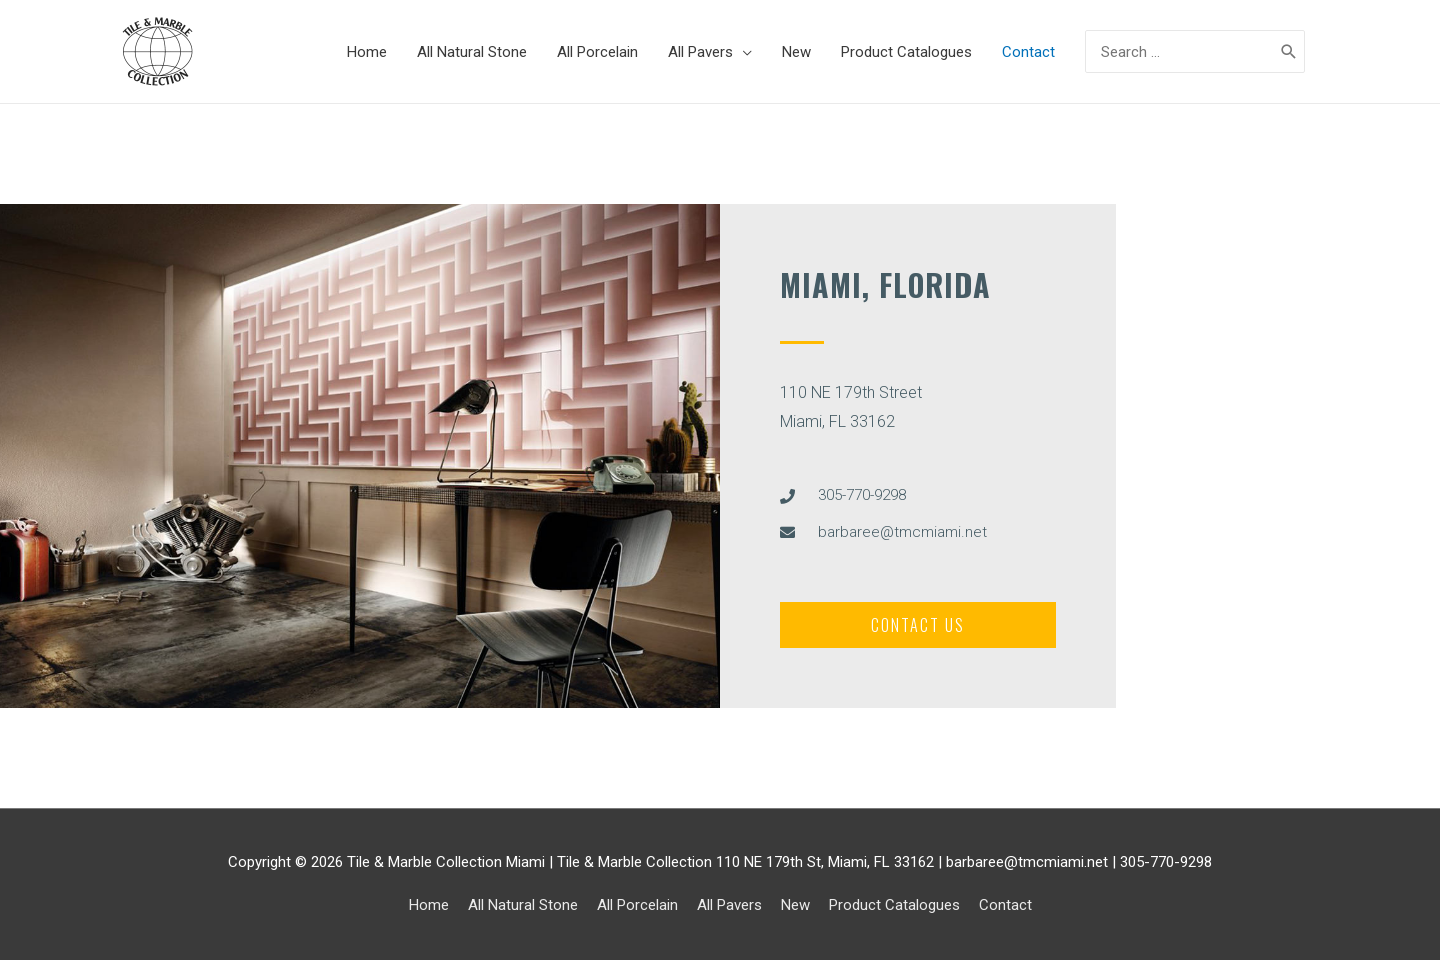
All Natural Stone (523, 905)
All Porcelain (637, 905)
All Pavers (729, 905)
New (795, 905)
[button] (918, 625)
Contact (1005, 905)
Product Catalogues (894, 905)
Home (429, 905)
